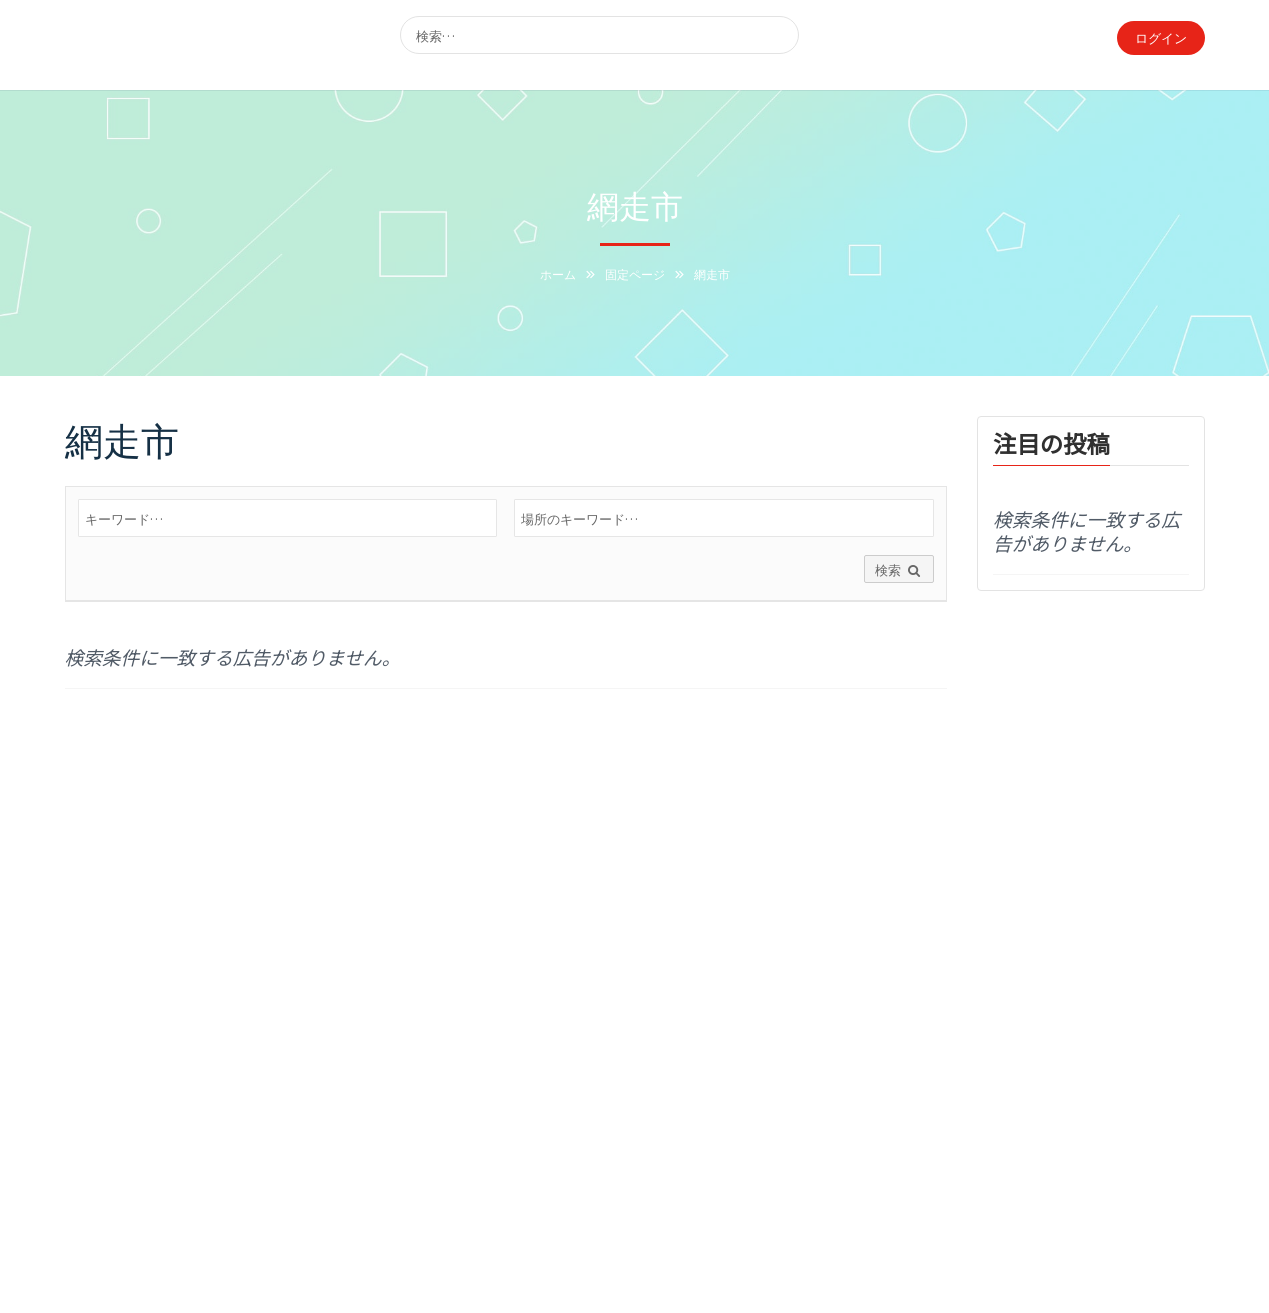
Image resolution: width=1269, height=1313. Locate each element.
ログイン (1161, 37)
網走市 (122, 438)
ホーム (558, 273)
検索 (899, 570)
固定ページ (635, 273)
